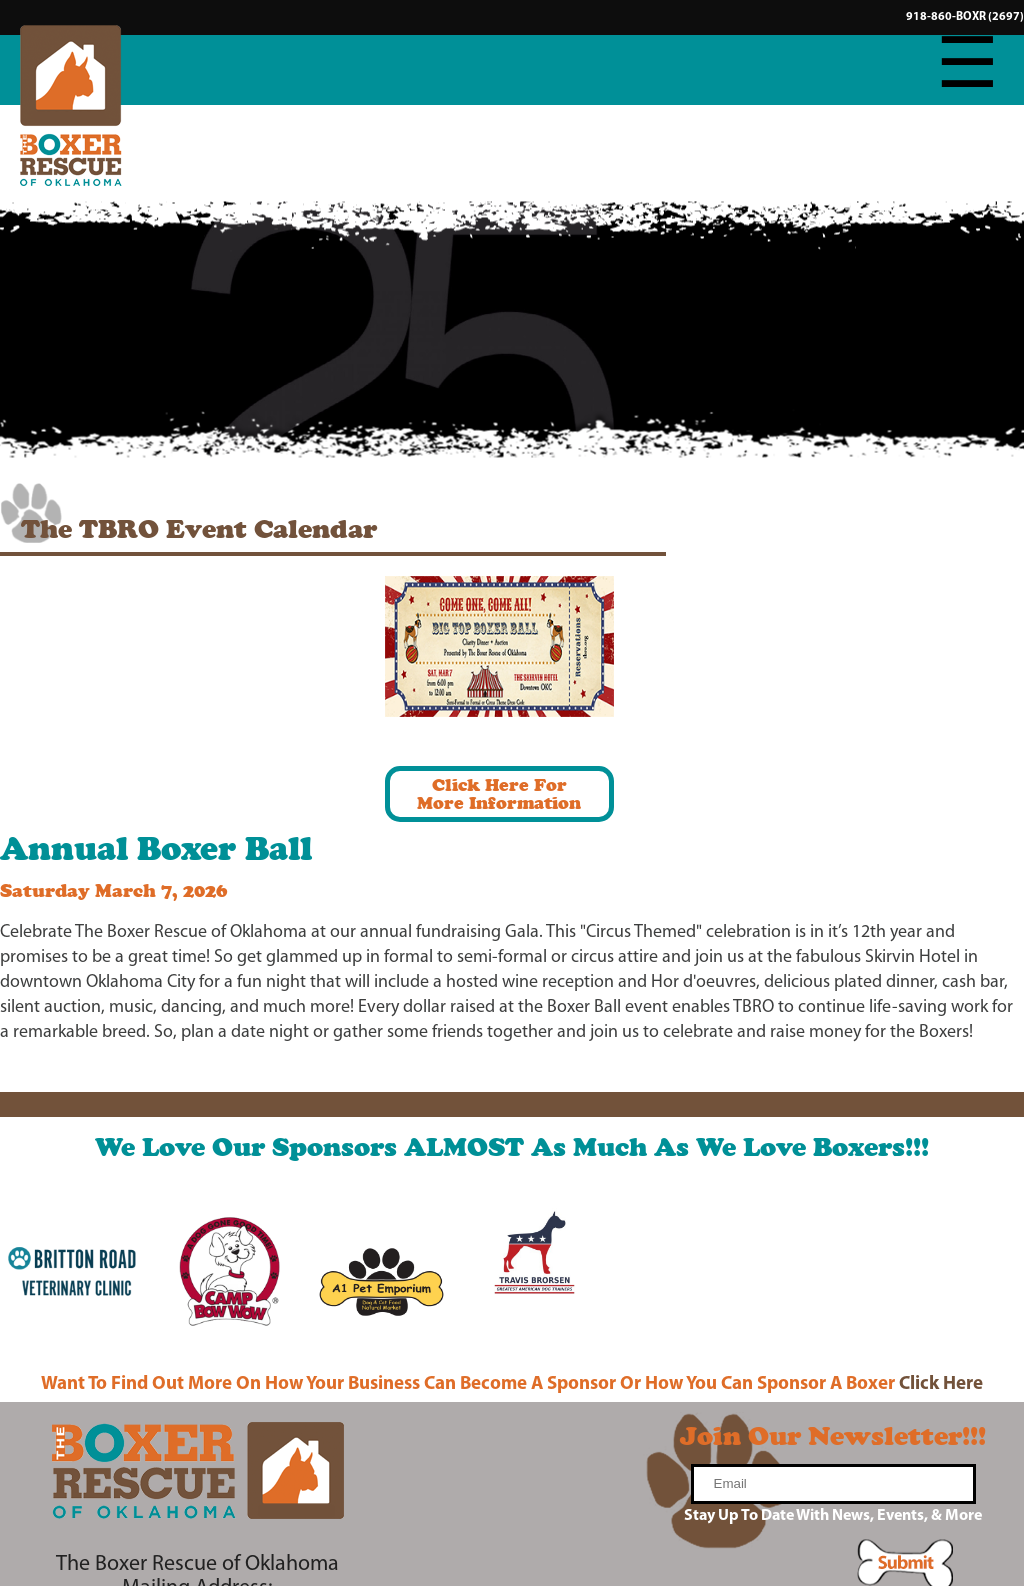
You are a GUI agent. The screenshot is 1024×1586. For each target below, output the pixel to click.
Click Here (941, 1384)
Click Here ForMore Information (499, 793)
